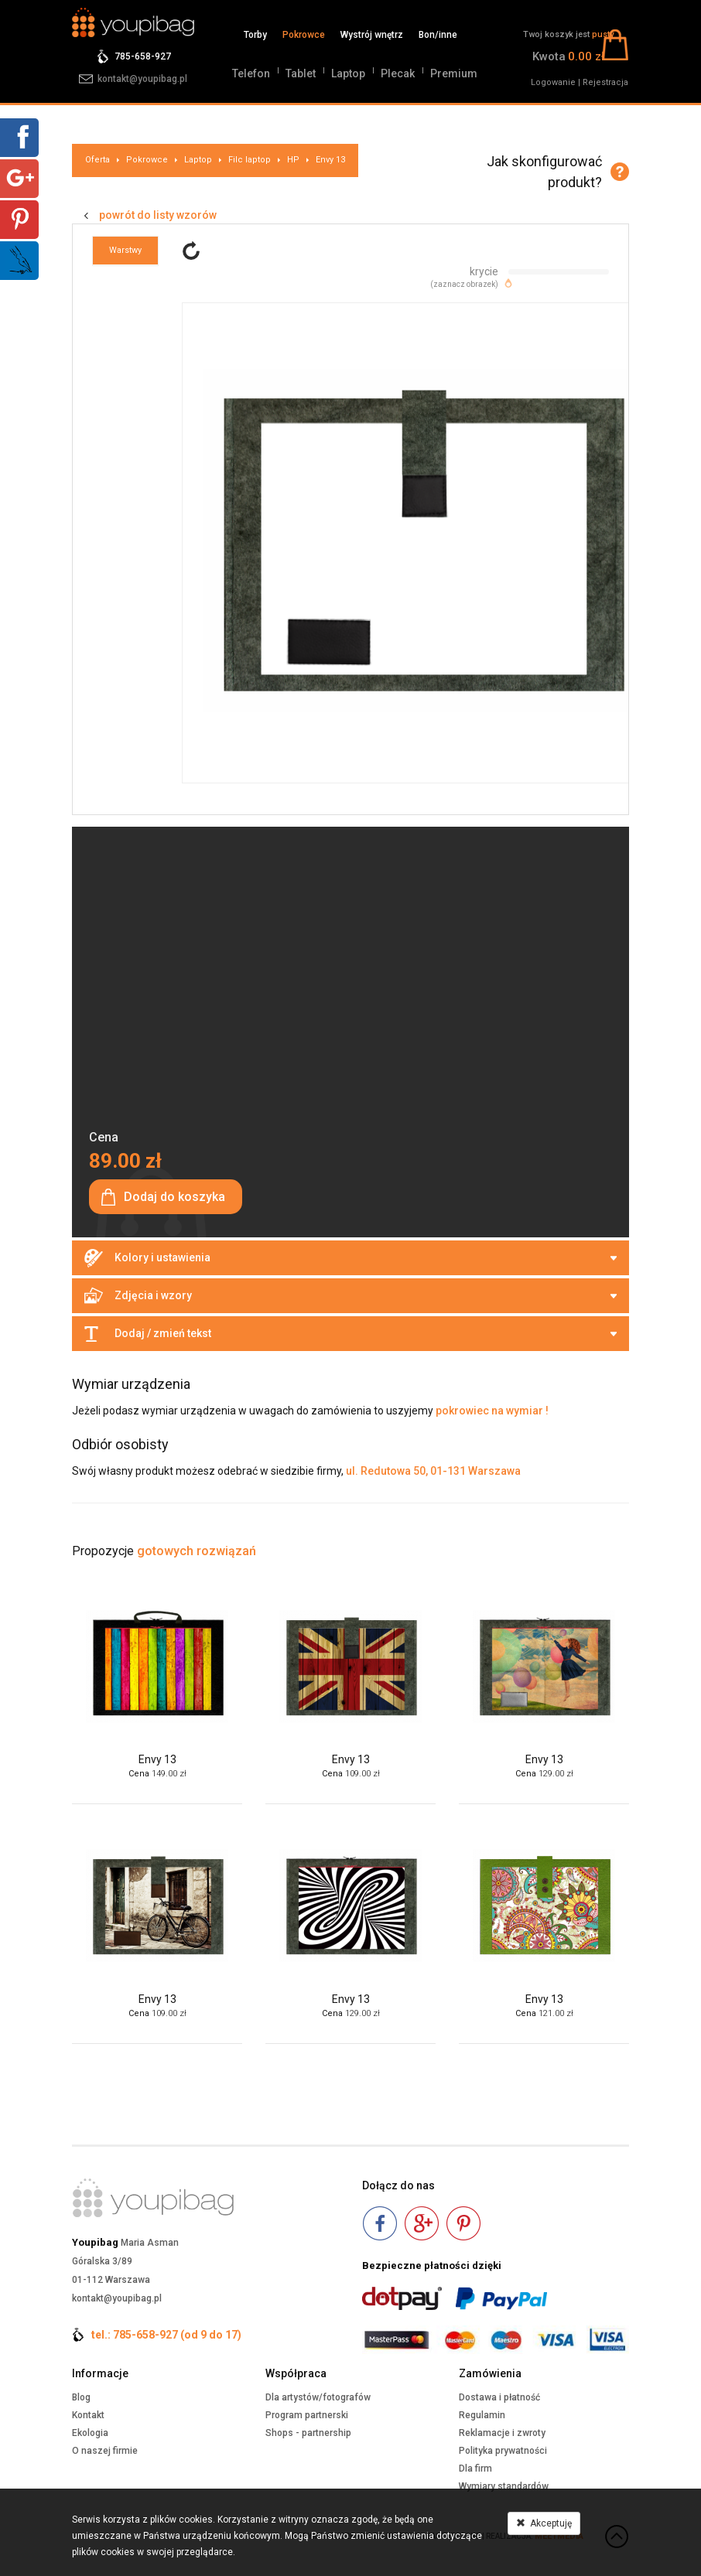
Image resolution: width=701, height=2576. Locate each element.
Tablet (301, 73)
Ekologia (90, 2433)
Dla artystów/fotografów (318, 2397)
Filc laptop (249, 160)
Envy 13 (330, 160)
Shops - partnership (308, 2433)
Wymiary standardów (504, 2486)
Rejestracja (605, 82)
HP (293, 160)
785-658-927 (143, 56)
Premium (453, 73)
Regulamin (482, 2415)
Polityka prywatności (503, 2450)
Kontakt (88, 2415)
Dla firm (475, 2468)
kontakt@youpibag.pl (142, 78)
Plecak (398, 73)
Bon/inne (438, 34)
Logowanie (553, 82)
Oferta (97, 160)
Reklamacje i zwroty (502, 2433)
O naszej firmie (105, 2450)
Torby (255, 34)
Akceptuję (544, 2523)
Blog (81, 2397)
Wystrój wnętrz (371, 34)
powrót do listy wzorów (158, 215)
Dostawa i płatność (499, 2397)
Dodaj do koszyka (174, 1196)
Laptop (348, 73)
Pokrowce (303, 34)
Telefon (251, 73)
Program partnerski (306, 2415)
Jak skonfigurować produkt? (544, 171)
